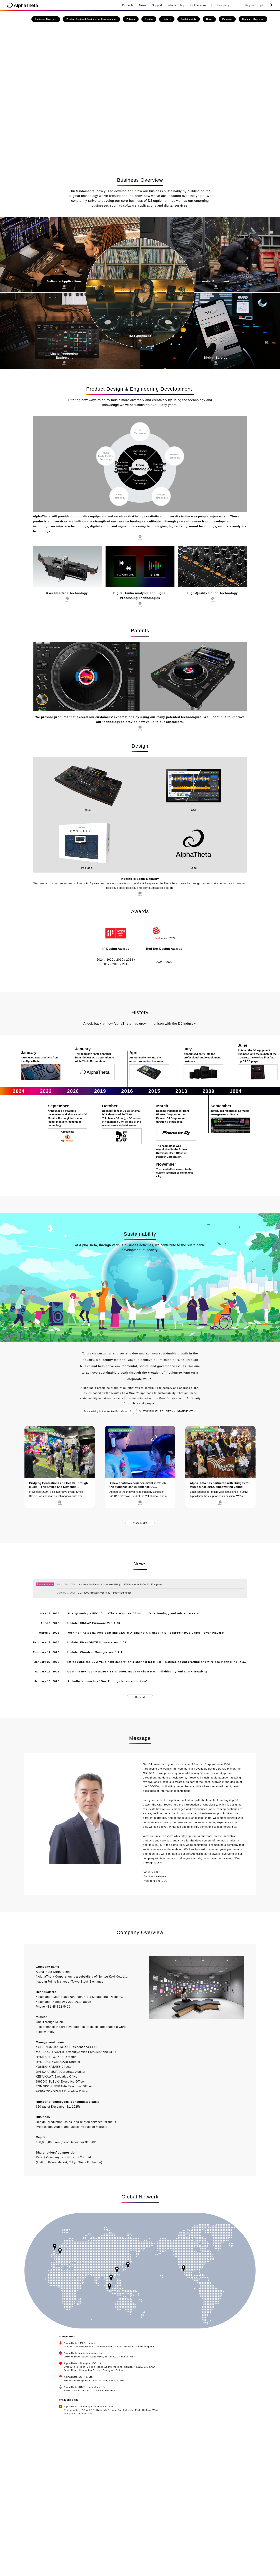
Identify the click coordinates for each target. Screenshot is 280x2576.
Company (223, 5)
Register (250, 5)
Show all (140, 1697)
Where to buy (176, 5)
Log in (261, 5)
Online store (198, 5)
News (142, 5)
